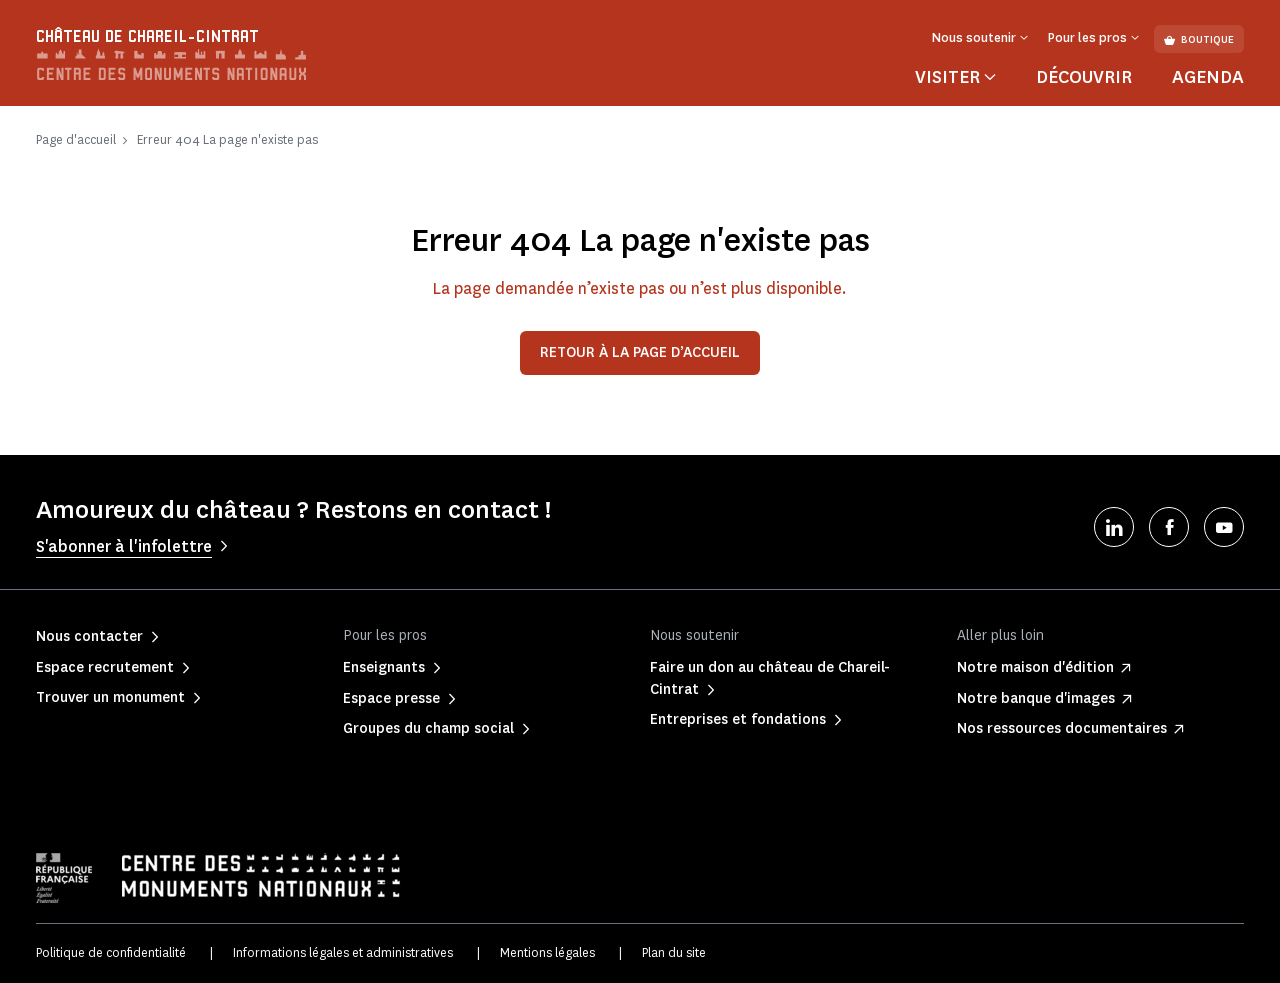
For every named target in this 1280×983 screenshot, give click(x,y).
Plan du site (674, 952)
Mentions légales (547, 952)
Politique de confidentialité (111, 952)
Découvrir (1084, 77)
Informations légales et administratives (343, 952)
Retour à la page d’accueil (640, 352)
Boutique (1199, 39)
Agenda (1208, 77)
